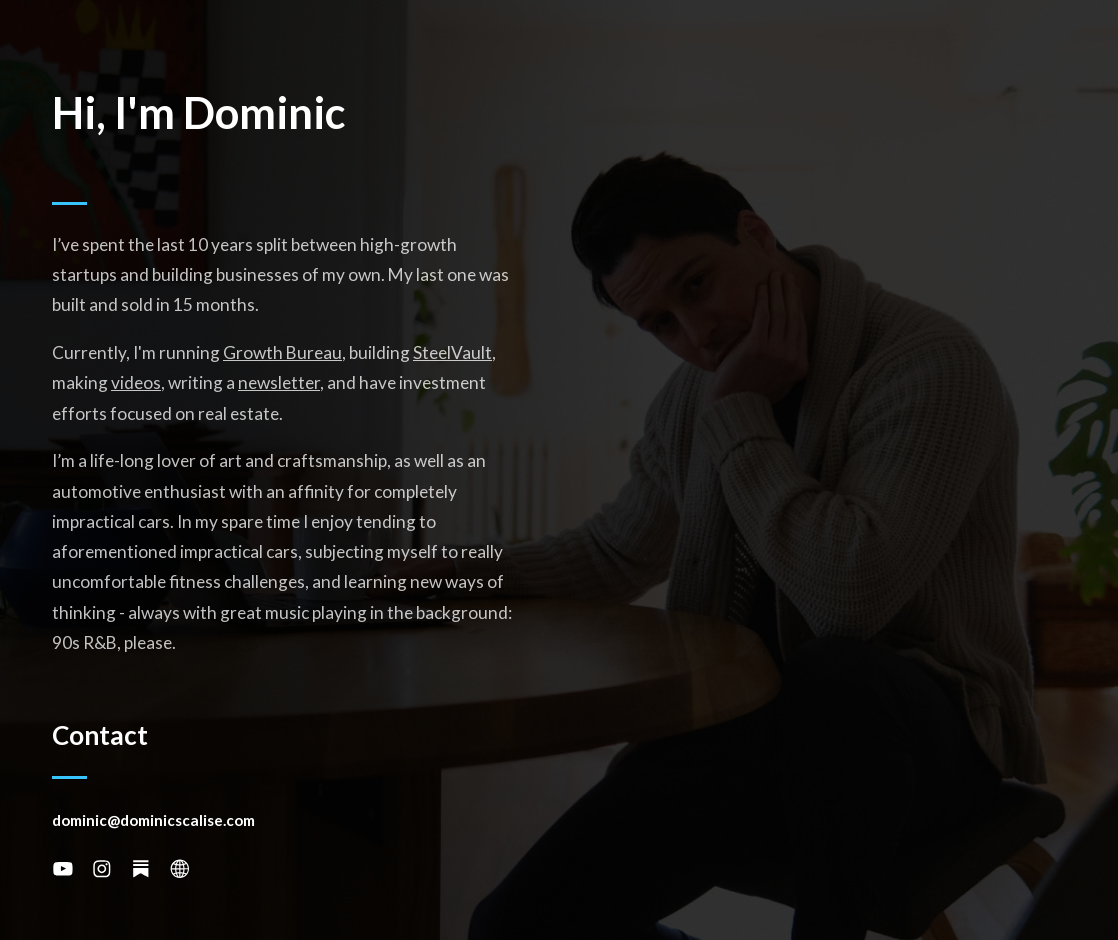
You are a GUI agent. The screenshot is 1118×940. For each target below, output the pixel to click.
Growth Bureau (282, 352)
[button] (63, 869)
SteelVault (452, 352)
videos (136, 382)
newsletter (279, 382)
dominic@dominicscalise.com (153, 820)
